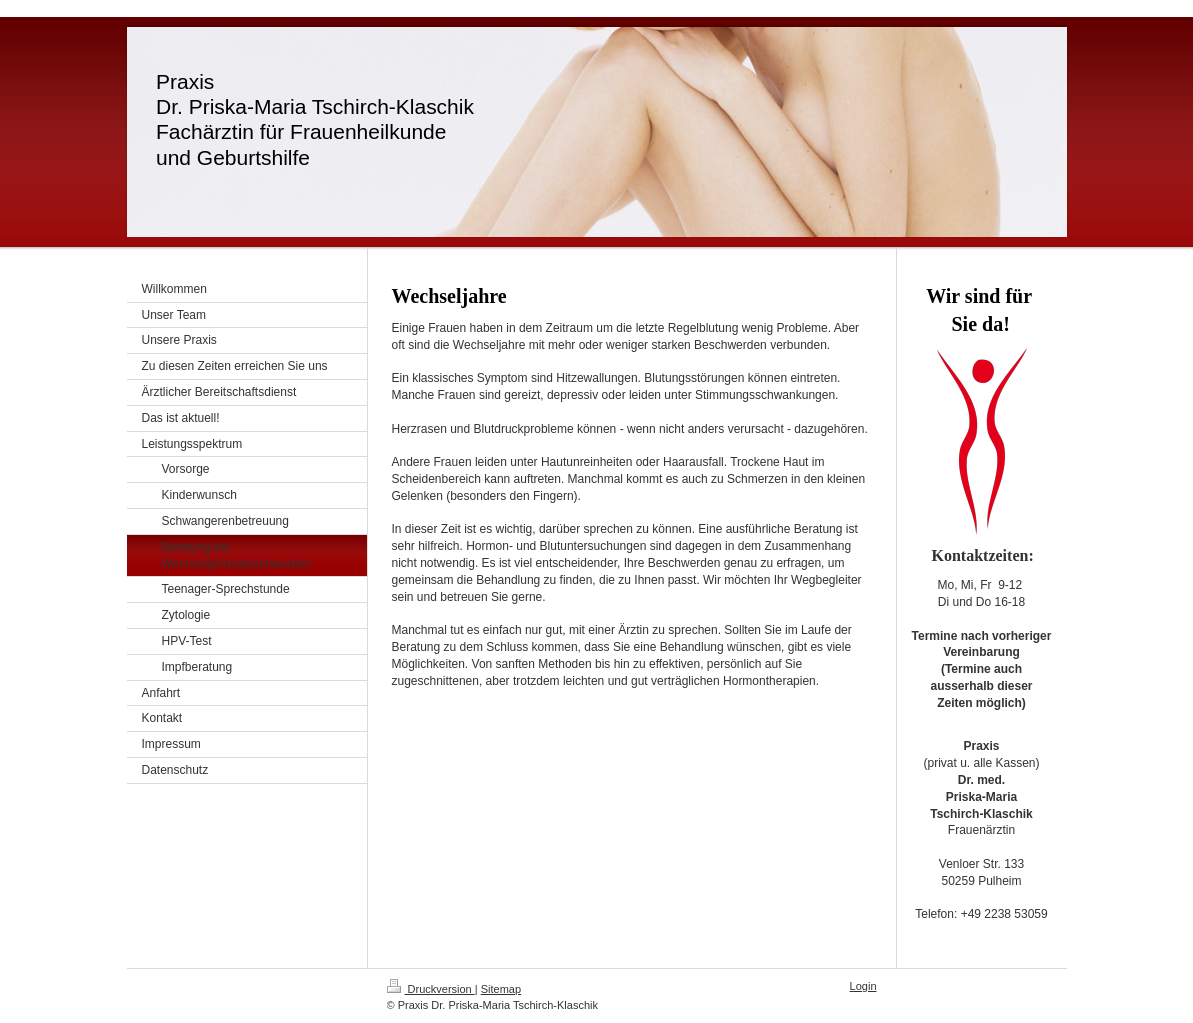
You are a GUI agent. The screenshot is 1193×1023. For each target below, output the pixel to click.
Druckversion (431, 989)
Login (863, 986)
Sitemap (501, 989)
